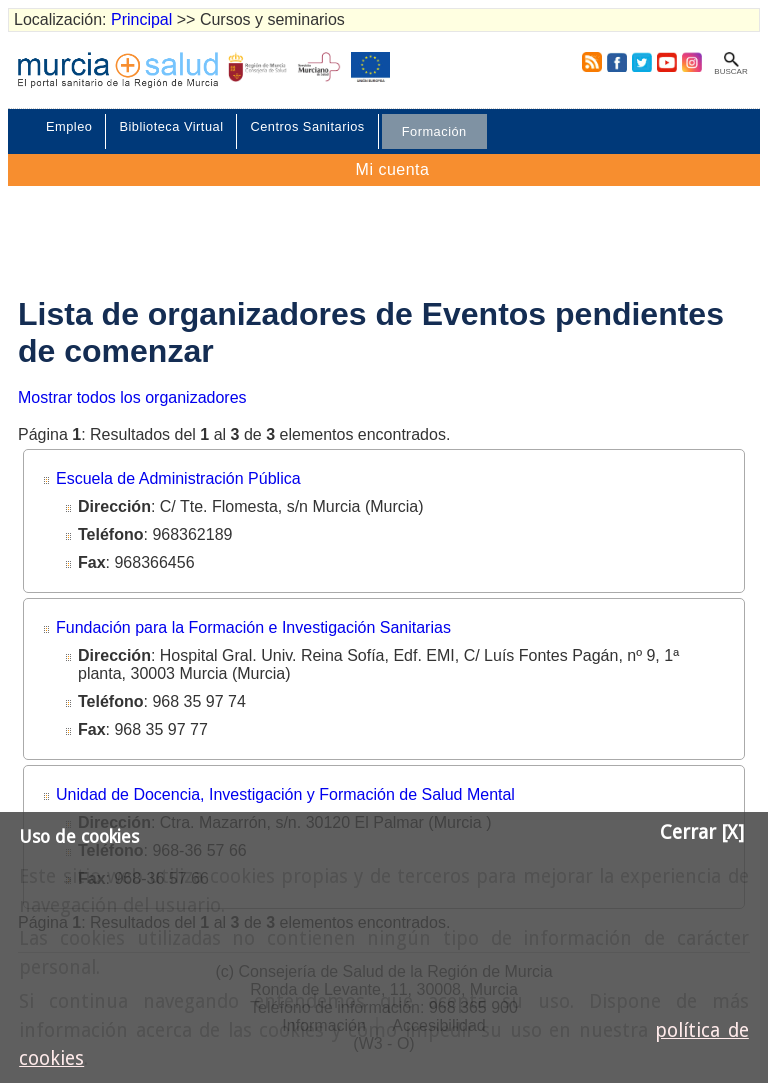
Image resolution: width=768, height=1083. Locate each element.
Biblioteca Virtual (171, 126)
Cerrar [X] (702, 832)
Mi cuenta (393, 169)
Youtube (666, 62)
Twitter (642, 62)
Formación (434, 131)
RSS (588, 62)
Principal (141, 19)
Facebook (616, 62)
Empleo (69, 126)
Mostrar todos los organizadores (132, 397)
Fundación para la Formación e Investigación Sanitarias (253, 627)
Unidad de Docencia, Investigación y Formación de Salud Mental (285, 794)
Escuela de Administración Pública (178, 478)
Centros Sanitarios (307, 126)
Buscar (730, 71)
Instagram (691, 62)
